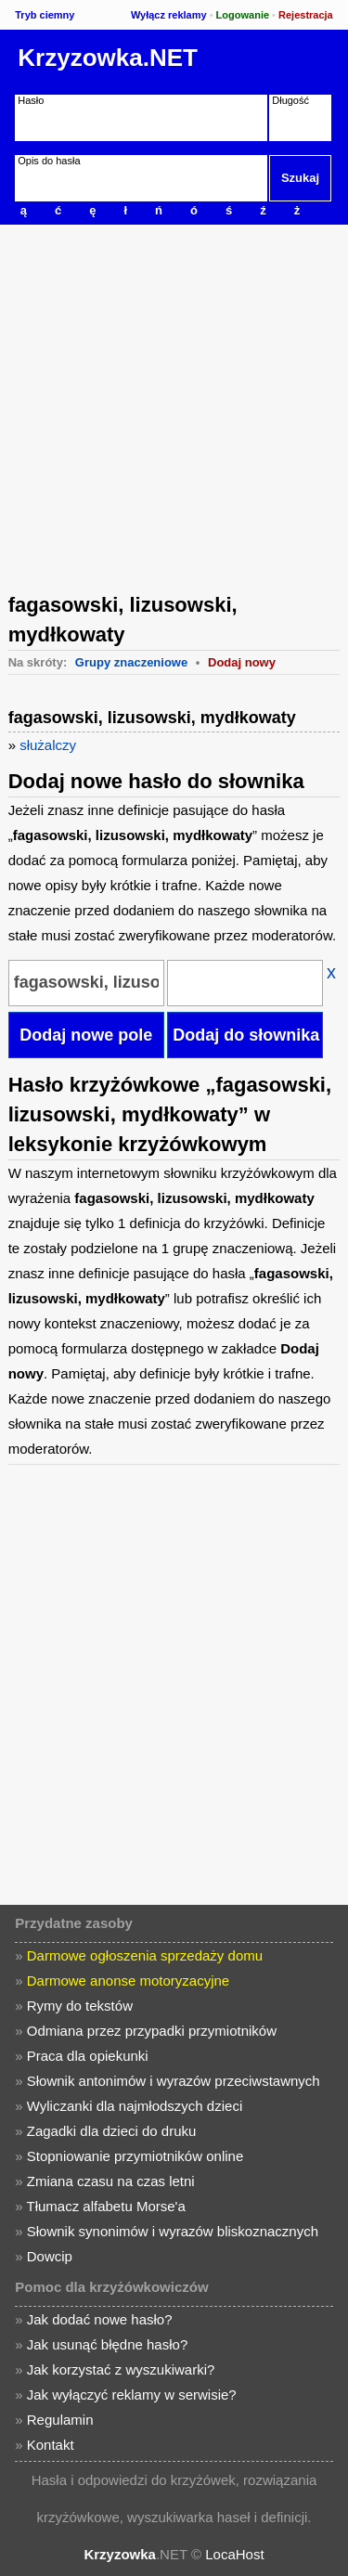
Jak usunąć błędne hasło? (107, 2344)
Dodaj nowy (242, 662)
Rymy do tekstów (80, 2005)
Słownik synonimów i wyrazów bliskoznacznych (172, 2231)
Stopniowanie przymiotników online (135, 2156)
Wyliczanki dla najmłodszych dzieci (134, 2106)
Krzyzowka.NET (108, 57)
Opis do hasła (49, 160)
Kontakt (50, 2445)
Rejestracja (305, 14)
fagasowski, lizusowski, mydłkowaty (152, 717)
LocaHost (234, 2554)
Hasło (31, 100)
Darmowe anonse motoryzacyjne (128, 1980)
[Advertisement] (174, 407)
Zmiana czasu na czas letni (111, 2181)
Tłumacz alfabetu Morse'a (106, 2206)
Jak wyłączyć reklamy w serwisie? (132, 2394)
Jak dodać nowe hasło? (100, 2319)
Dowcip (49, 2256)
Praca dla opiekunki (87, 2056)
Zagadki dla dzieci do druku (112, 2131)
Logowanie (242, 14)
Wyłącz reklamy (169, 14)
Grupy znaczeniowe (131, 662)
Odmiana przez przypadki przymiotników (152, 2031)
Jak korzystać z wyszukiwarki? (121, 2369)
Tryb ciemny (44, 14)
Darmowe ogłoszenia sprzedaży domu (145, 1955)
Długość (290, 100)
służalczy (47, 745)
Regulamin (60, 2419)
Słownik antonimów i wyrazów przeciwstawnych (173, 2081)
